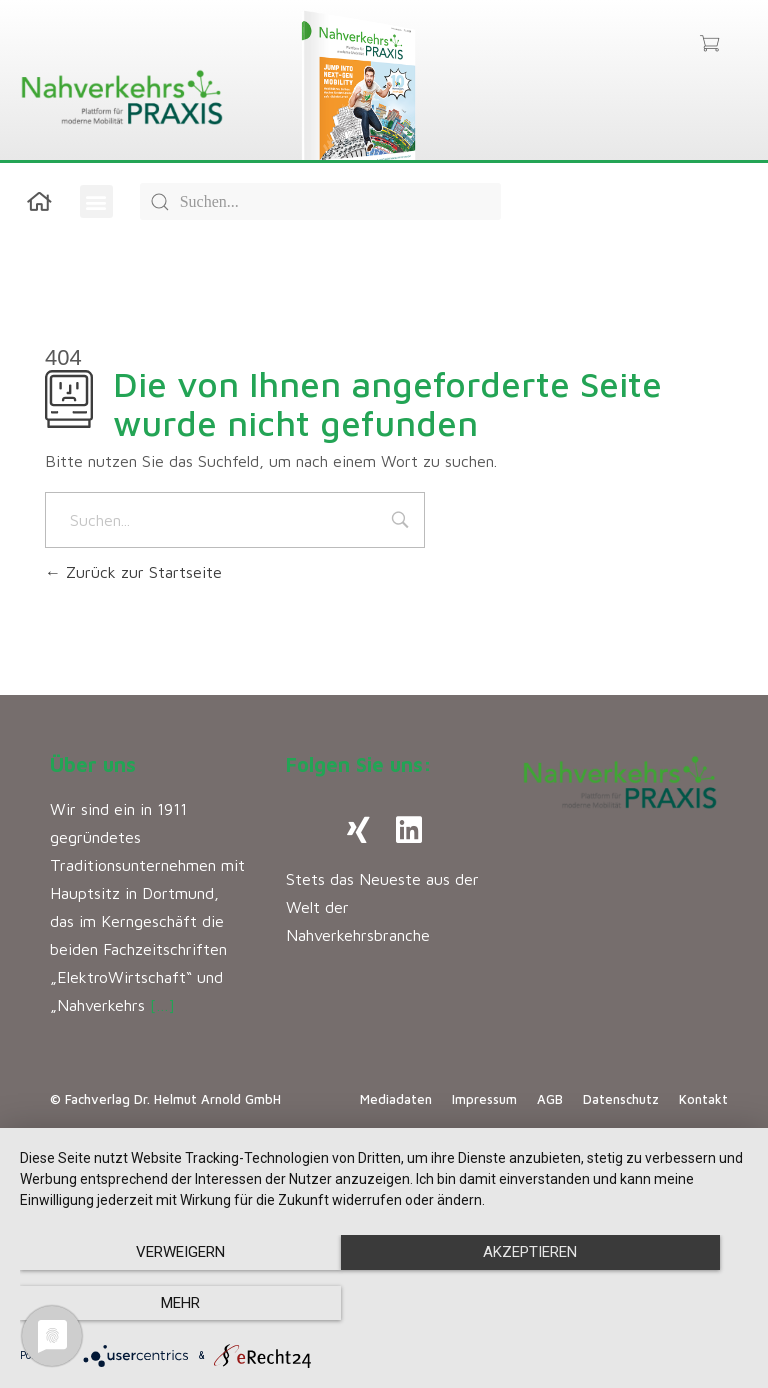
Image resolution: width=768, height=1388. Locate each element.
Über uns (93, 764)
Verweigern (129, 1304)
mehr (638, 1304)
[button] (96, 201)
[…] (162, 1005)
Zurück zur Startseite (133, 572)
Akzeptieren (384, 1304)
